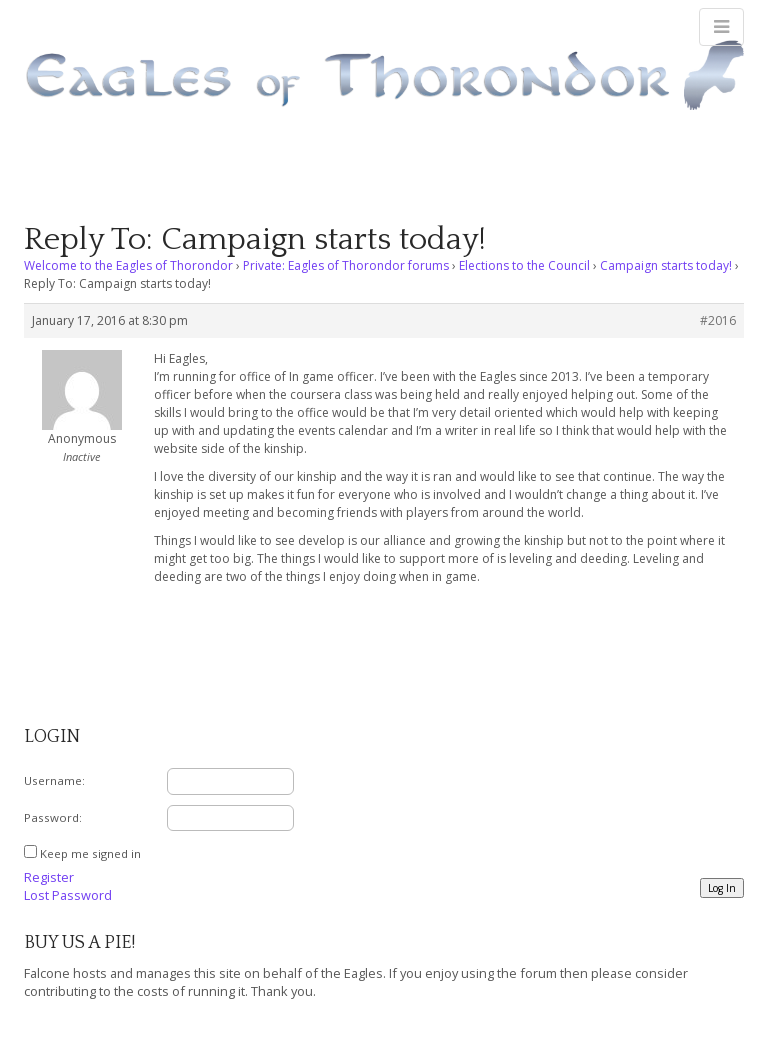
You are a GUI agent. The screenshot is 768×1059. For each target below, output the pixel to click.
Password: (53, 817)
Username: (54, 780)
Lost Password (68, 895)
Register (49, 877)
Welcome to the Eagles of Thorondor (128, 265)
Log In (722, 888)
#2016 (718, 320)
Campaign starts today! (666, 265)
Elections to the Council (524, 265)
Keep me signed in (90, 853)
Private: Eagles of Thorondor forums (346, 265)
